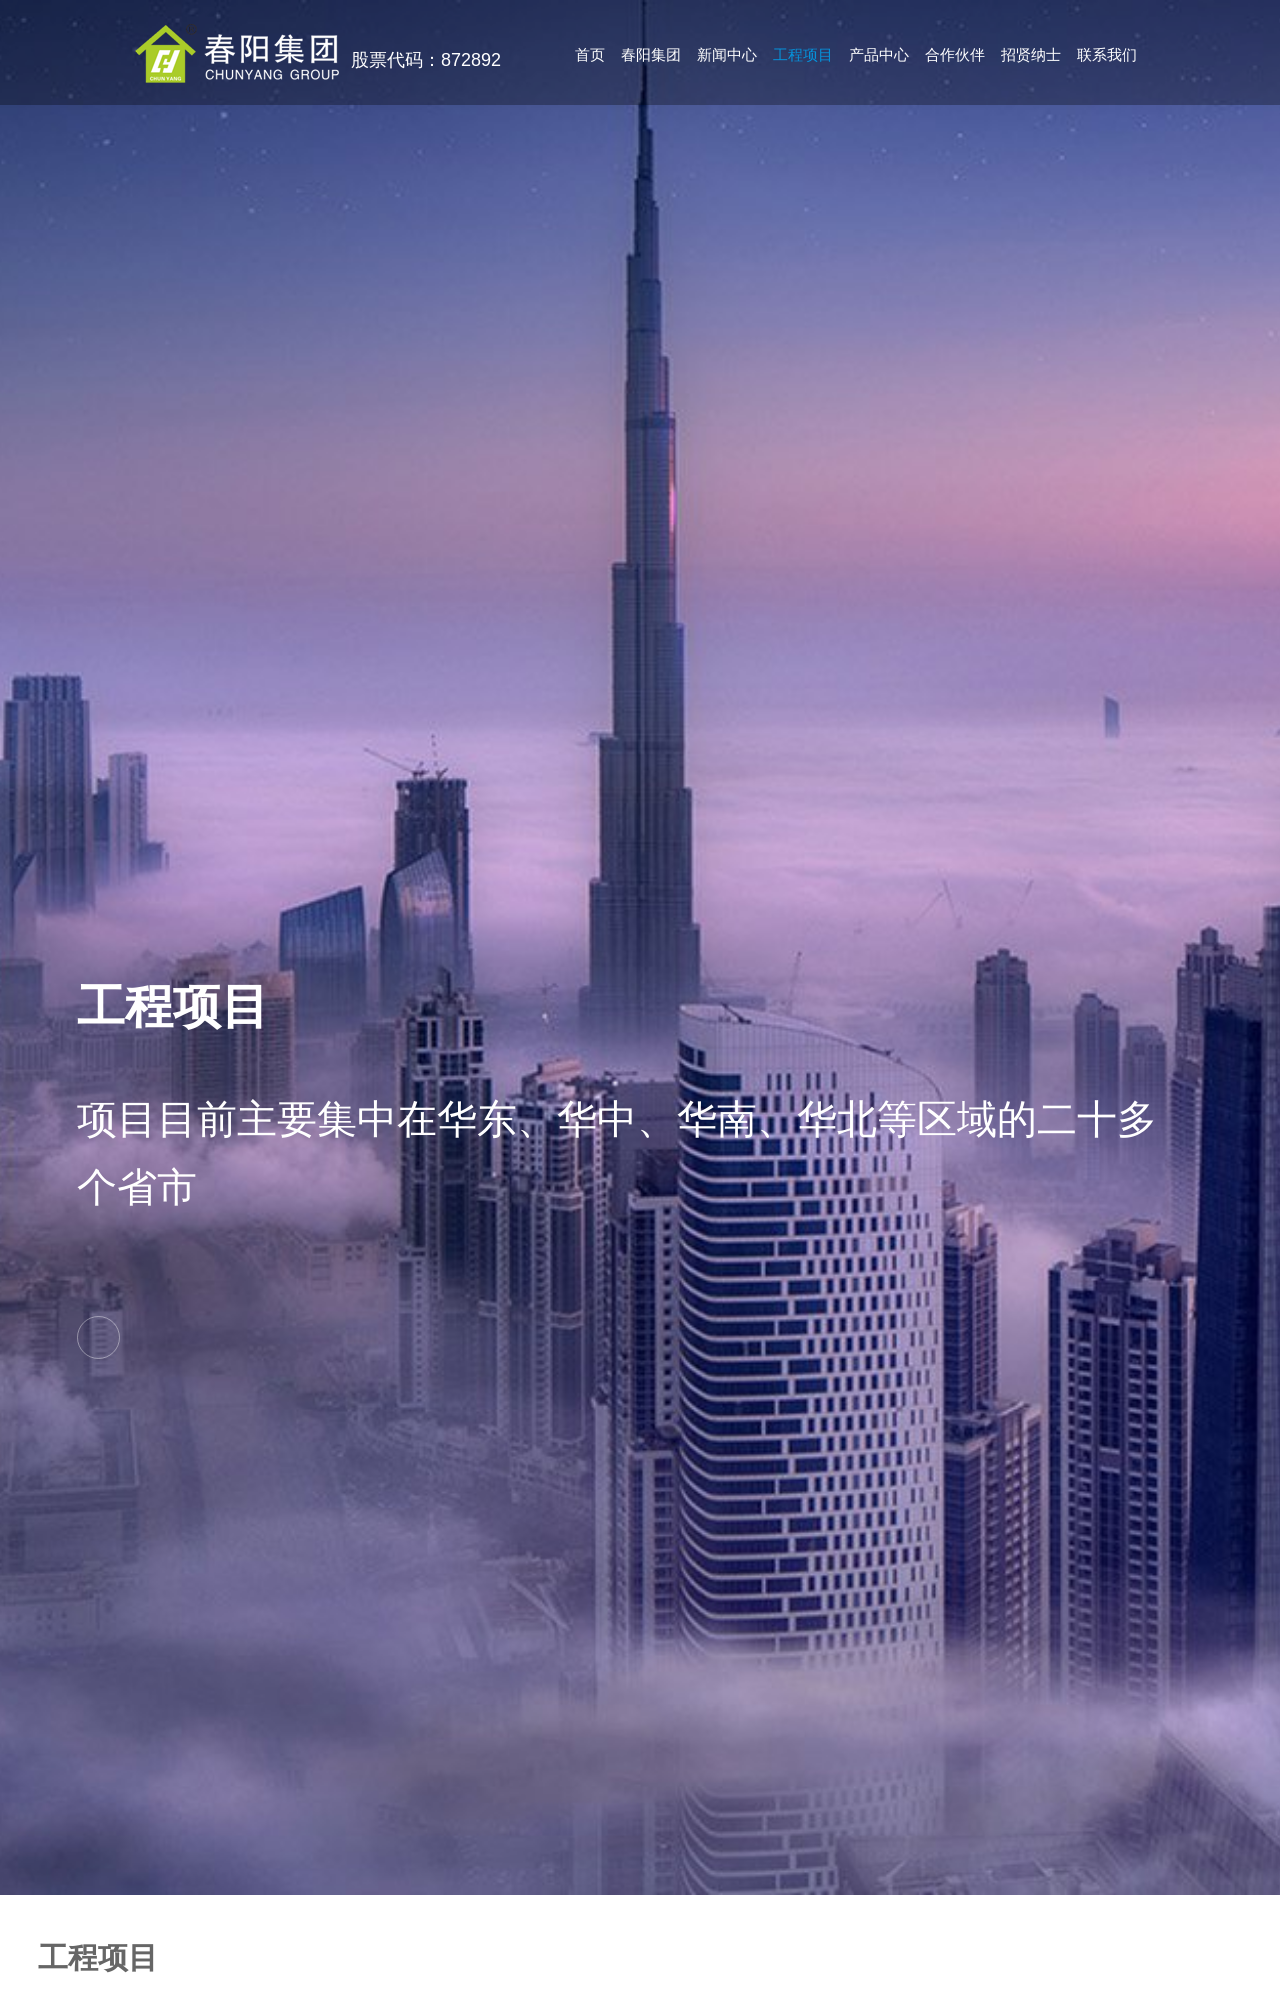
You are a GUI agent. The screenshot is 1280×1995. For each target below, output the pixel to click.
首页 (590, 54)
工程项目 (803, 54)
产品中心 (879, 54)
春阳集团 (651, 54)
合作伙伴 (955, 54)
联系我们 (1107, 54)
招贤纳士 (1031, 54)
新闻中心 (727, 54)
